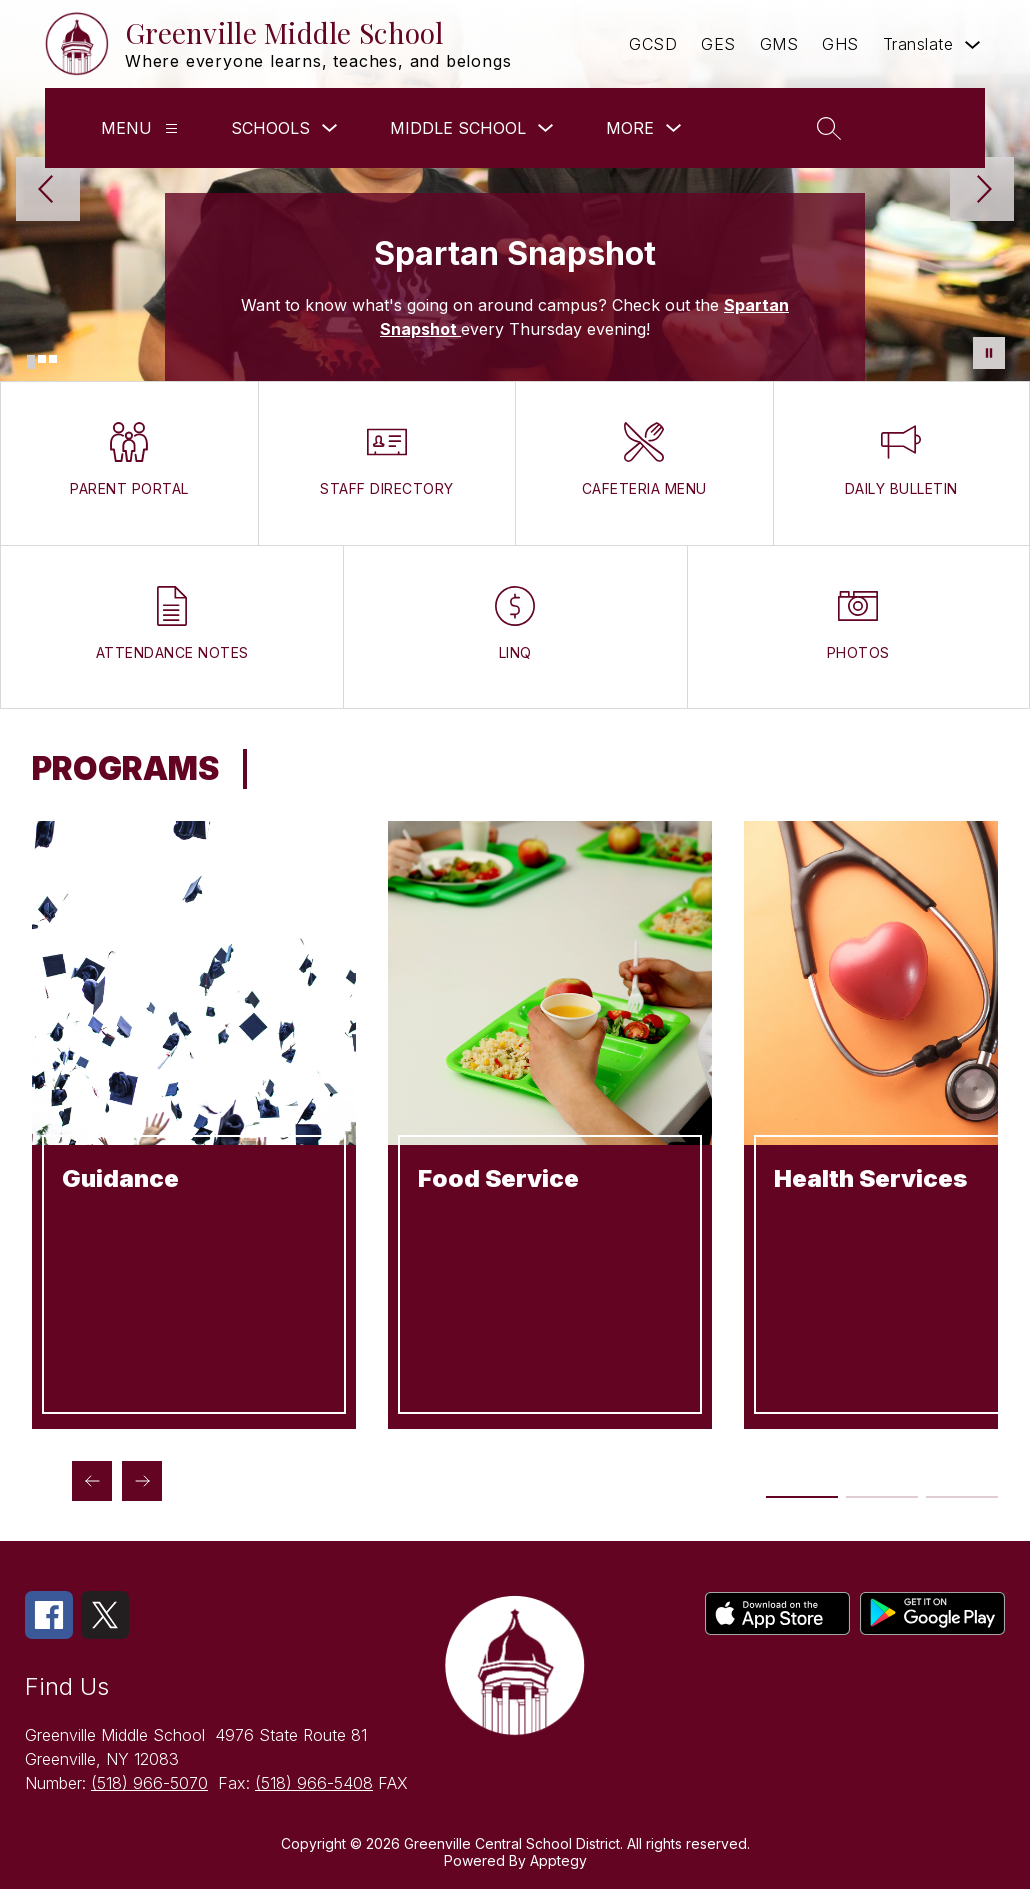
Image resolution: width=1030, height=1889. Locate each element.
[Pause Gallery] (989, 353)
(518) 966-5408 (314, 1783)
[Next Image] (982, 191)
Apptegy (558, 1860)
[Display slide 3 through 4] (882, 1497)
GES (718, 44)
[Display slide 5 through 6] (962, 1497)
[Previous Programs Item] (92, 1481)
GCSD (653, 44)
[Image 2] (42, 359)
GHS (840, 44)
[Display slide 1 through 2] (803, 1497)
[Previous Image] (48, 191)
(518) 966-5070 (149, 1783)
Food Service (498, 1178)
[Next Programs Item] (142, 1481)
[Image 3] (53, 359)
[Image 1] (31, 362)
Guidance (120, 1178)
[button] (913, 128)
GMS (779, 44)
